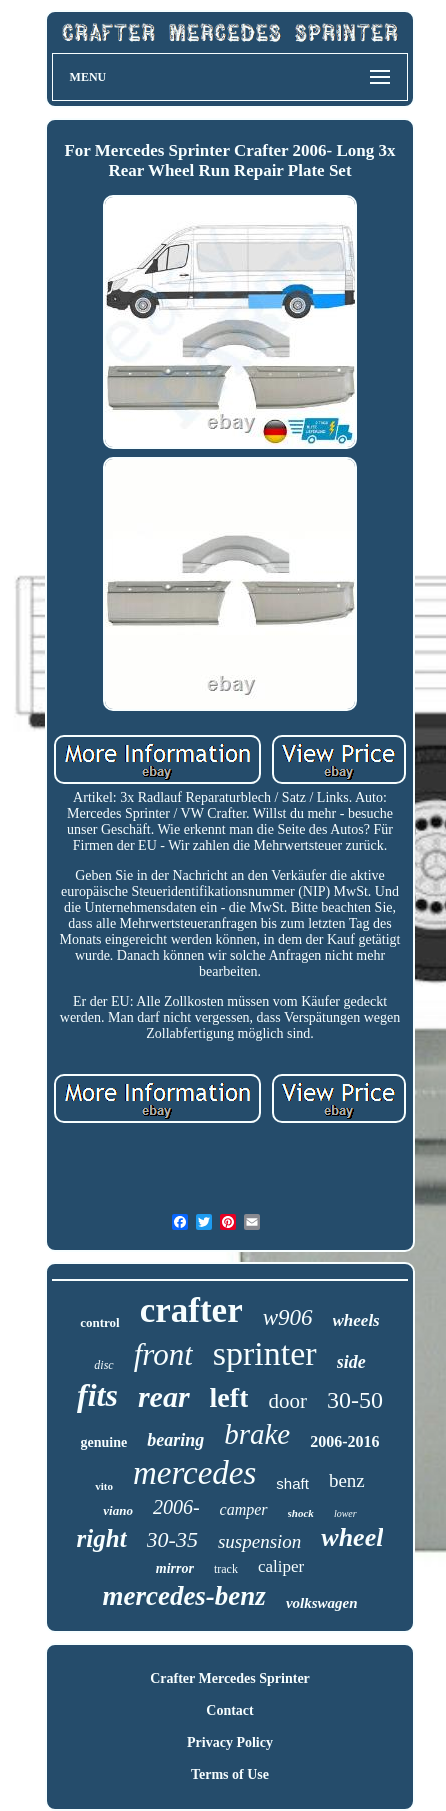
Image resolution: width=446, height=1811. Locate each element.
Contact (229, 1710)
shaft (292, 1483)
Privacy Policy (230, 1742)
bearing (175, 1440)
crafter (191, 1310)
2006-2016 (344, 1441)
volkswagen (322, 1603)
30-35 (172, 1539)
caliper (281, 1566)
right (102, 1538)
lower (345, 1513)
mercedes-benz (183, 1596)
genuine (103, 1442)
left (229, 1397)
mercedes (194, 1473)
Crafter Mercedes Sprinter (230, 1678)
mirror (175, 1568)
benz (347, 1480)
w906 (288, 1317)
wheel (352, 1537)
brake (257, 1434)
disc (103, 1365)
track (226, 1569)
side (351, 1362)
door (287, 1401)
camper (244, 1509)
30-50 (355, 1400)
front (163, 1354)
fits (97, 1395)
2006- (176, 1507)
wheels (356, 1320)
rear (164, 1396)
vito (104, 1486)
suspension (259, 1541)
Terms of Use (230, 1774)
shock (301, 1513)
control (99, 1322)
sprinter (265, 1353)
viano (118, 1510)
